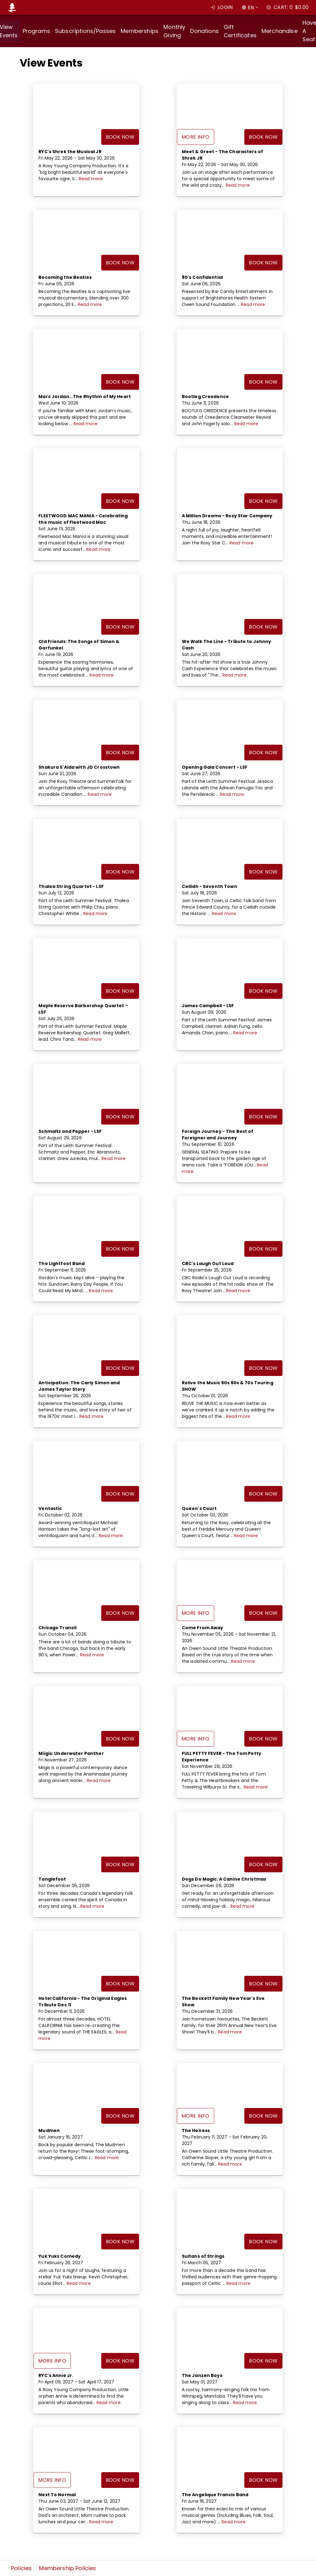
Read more (91, 179)
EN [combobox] (251, 7)
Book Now (120, 136)
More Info (195, 136)
